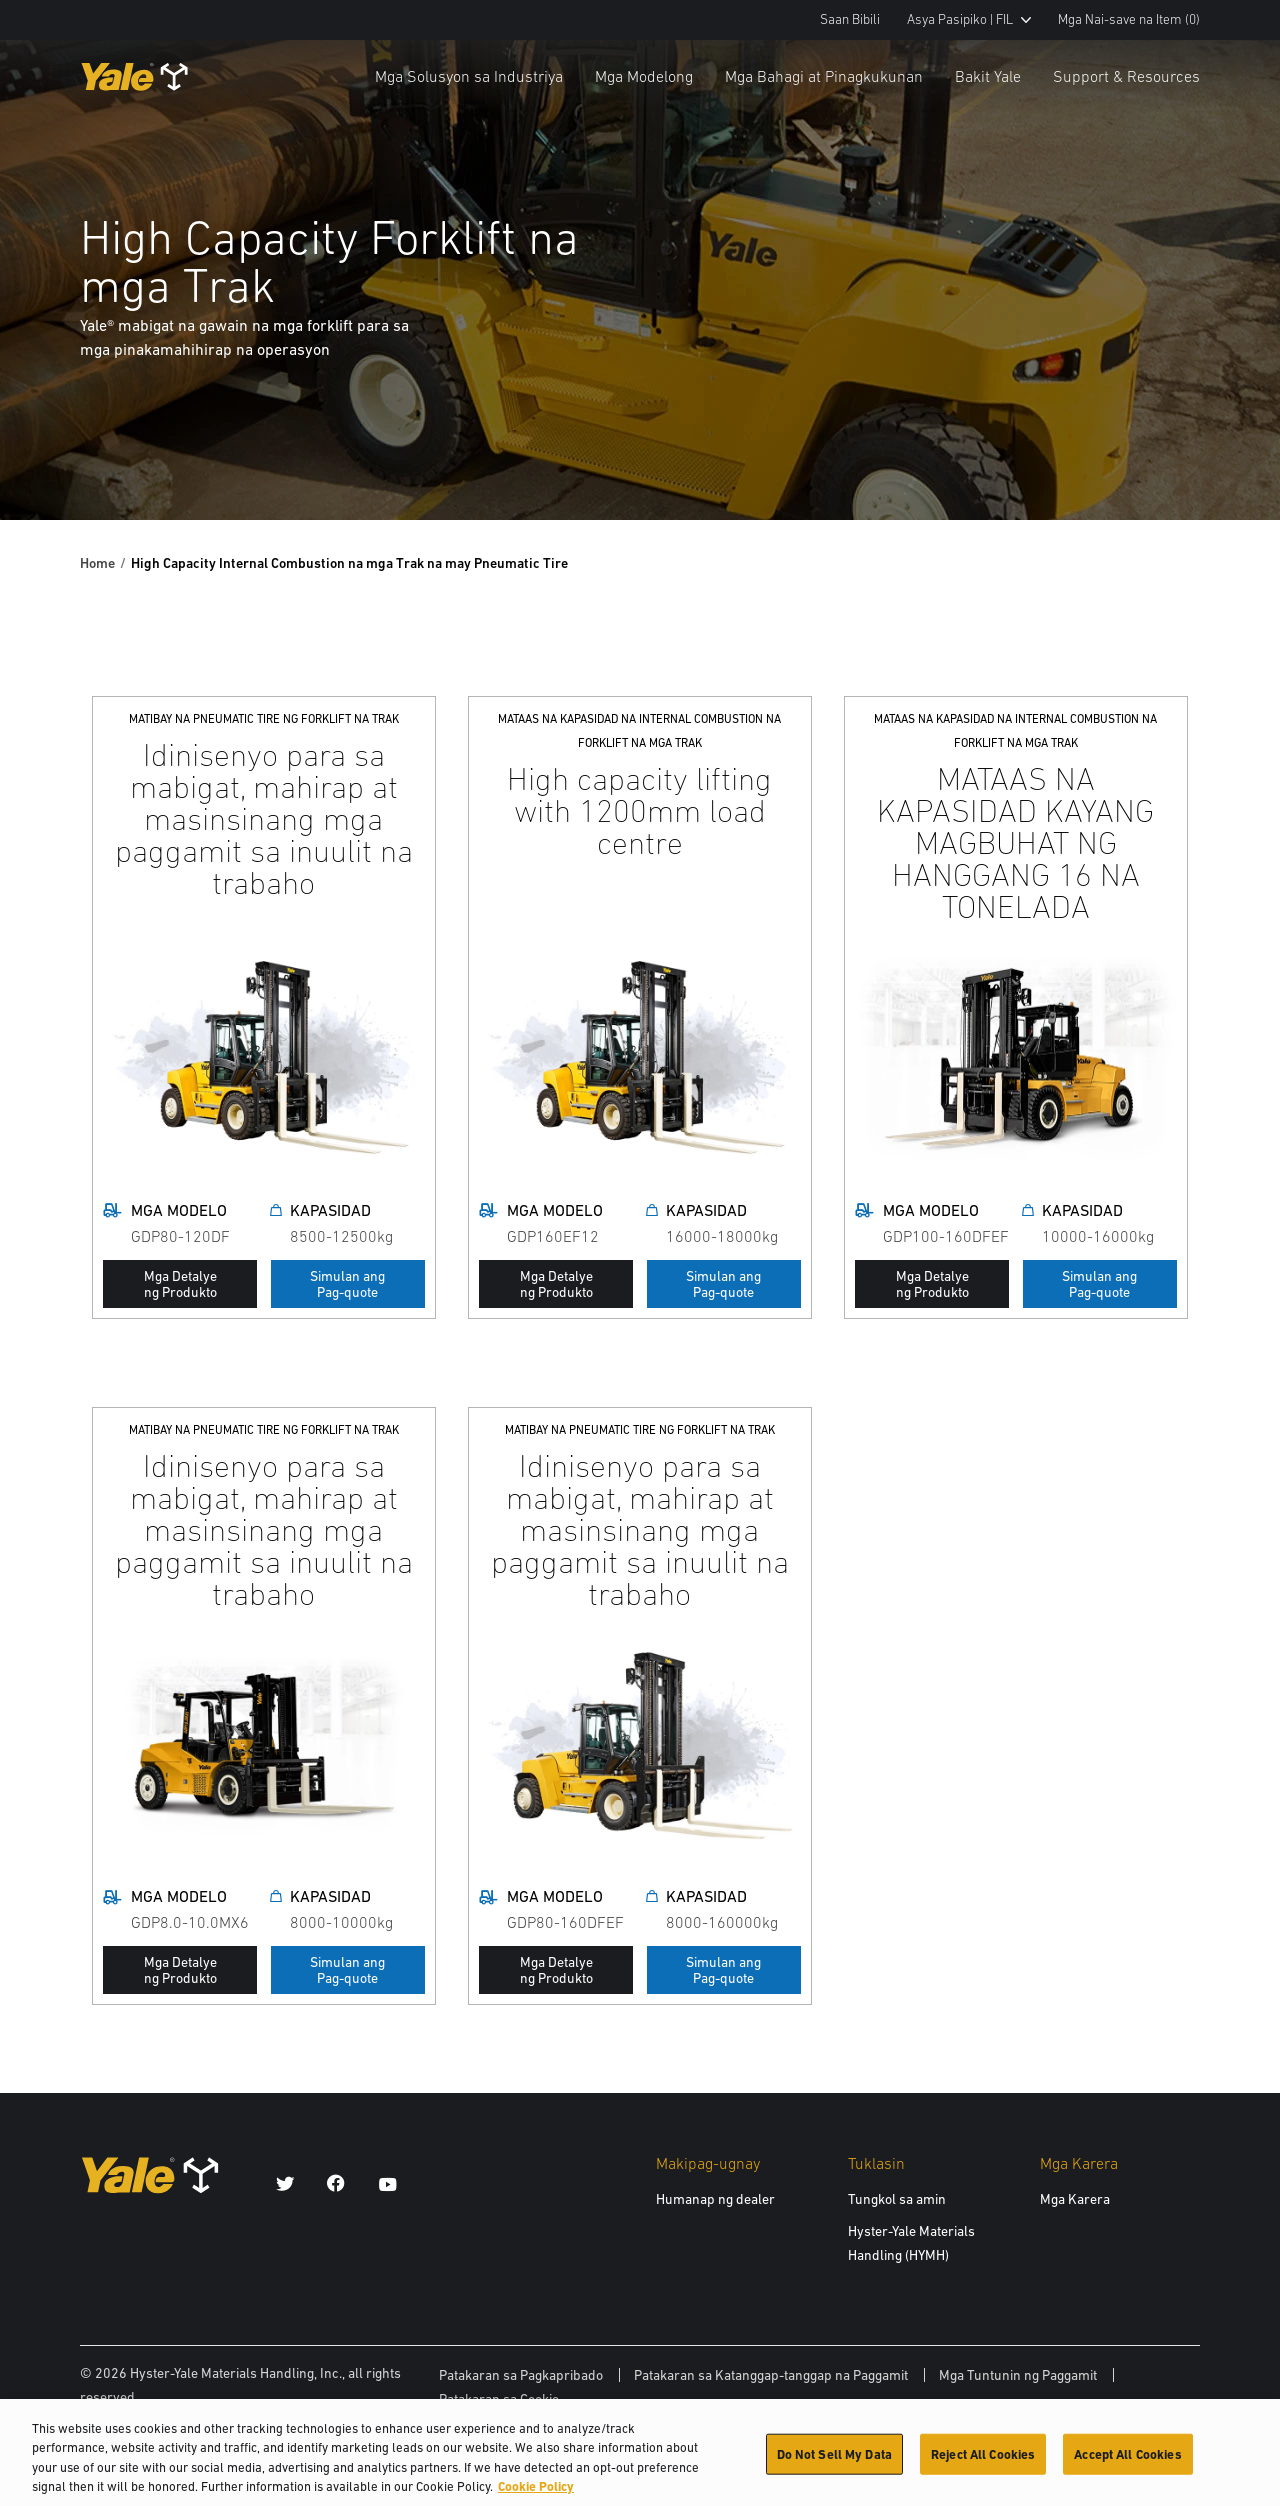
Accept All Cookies (1127, 2463)
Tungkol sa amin (897, 2199)
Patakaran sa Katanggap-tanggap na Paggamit (771, 2375)
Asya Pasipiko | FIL (969, 19)
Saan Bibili (850, 19)
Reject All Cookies (983, 2463)
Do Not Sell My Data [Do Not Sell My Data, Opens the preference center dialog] (834, 2463)
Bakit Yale (988, 76)
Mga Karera (1075, 2199)
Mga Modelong (644, 76)
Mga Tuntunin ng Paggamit (1018, 2375)
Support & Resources (1126, 76)
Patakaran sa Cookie (499, 2399)
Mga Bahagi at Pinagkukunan (824, 76)
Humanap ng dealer (715, 2199)
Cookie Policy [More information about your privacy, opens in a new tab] (536, 2496)
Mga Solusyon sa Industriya (469, 76)
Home (97, 563)
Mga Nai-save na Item (1129, 19)
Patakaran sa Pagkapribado (521, 2375)
